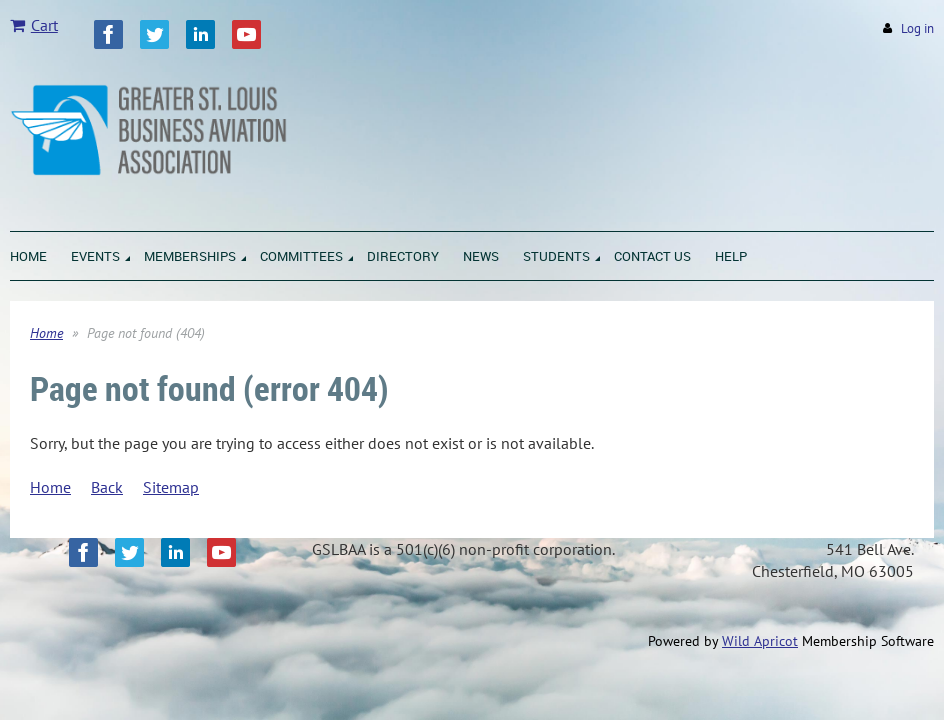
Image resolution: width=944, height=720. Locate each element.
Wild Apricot (760, 641)
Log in (917, 28)
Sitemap (171, 487)
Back (107, 487)
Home (46, 333)
